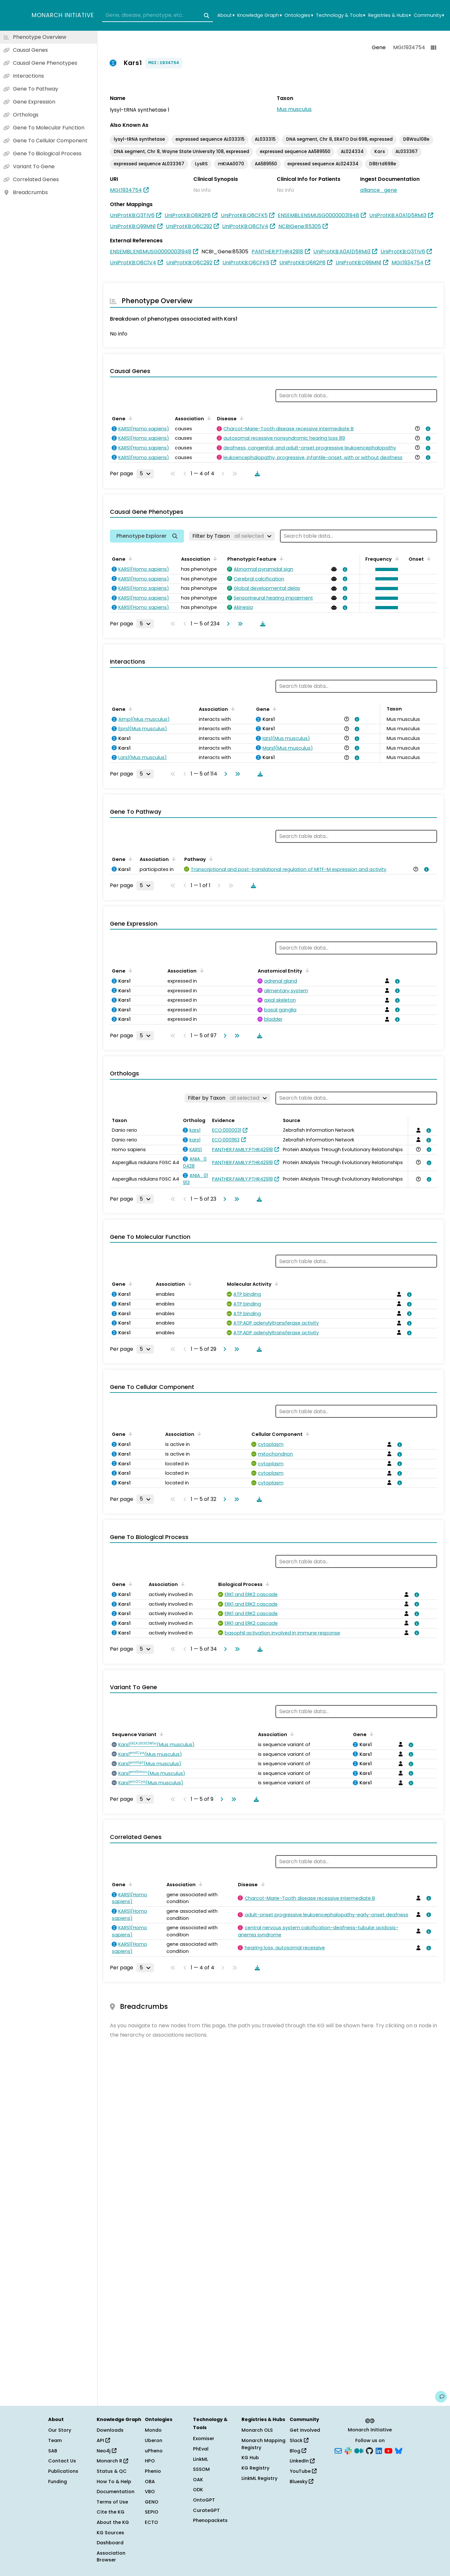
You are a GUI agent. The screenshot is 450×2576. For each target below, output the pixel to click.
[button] (385, 569)
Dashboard (110, 2542)
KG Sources (110, 2532)
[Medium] (358, 2450)
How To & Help (114, 2481)
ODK (198, 2489)
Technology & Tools (340, 15)
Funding (57, 2481)
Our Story (59, 2430)
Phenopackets (210, 2520)
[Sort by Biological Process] (266, 1583)
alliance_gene (378, 190)
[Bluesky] (398, 2450)
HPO (150, 2461)
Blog (298, 2451)
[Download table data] (256, 473)
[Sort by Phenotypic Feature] (280, 558)
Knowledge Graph (259, 15)
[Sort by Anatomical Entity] (306, 970)
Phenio (153, 2471)
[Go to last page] (239, 623)
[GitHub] (369, 2450)
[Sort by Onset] (428, 558)
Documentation (115, 2491)
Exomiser (203, 2438)
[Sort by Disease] (240, 418)
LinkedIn (302, 2461)
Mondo (153, 2430)
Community (429, 15)
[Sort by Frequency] (396, 558)
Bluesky (301, 2481)
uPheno (154, 2451)
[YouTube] (388, 2450)
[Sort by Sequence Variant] (160, 1734)
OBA (150, 2481)
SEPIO (151, 2512)
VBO (150, 2491)
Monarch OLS (257, 2430)
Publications (63, 2471)
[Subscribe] (338, 2450)
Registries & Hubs (389, 15)
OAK (198, 2479)
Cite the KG (110, 2512)
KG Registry (255, 2468)
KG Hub (250, 2457)
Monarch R (112, 2461)
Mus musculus (294, 109)
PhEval (201, 2449)
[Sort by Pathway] (210, 858)
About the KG (113, 2522)
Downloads (110, 2430)
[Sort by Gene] (129, 418)
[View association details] (427, 428)
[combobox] (157, 15)
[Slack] (348, 2450)
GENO (151, 2502)
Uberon (153, 2440)
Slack (299, 2440)
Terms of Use (112, 2502)
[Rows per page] (145, 473)
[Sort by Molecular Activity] (275, 1283)
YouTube (303, 2471)
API (103, 2440)
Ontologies (298, 15)
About (225, 15)
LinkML (200, 2459)
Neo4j (106, 2451)
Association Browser (111, 2556)
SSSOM (201, 2469)
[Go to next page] (227, 623)
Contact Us (62, 2461)
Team (55, 2440)
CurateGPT (206, 2510)
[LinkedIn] (379, 2450)
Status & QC (112, 2471)
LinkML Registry (259, 2478)
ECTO (151, 2522)
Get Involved (305, 2430)
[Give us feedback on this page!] (441, 2397)
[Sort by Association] (208, 418)
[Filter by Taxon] (232, 536)
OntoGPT (204, 2500)
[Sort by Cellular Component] (306, 1433)
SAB (52, 2451)
